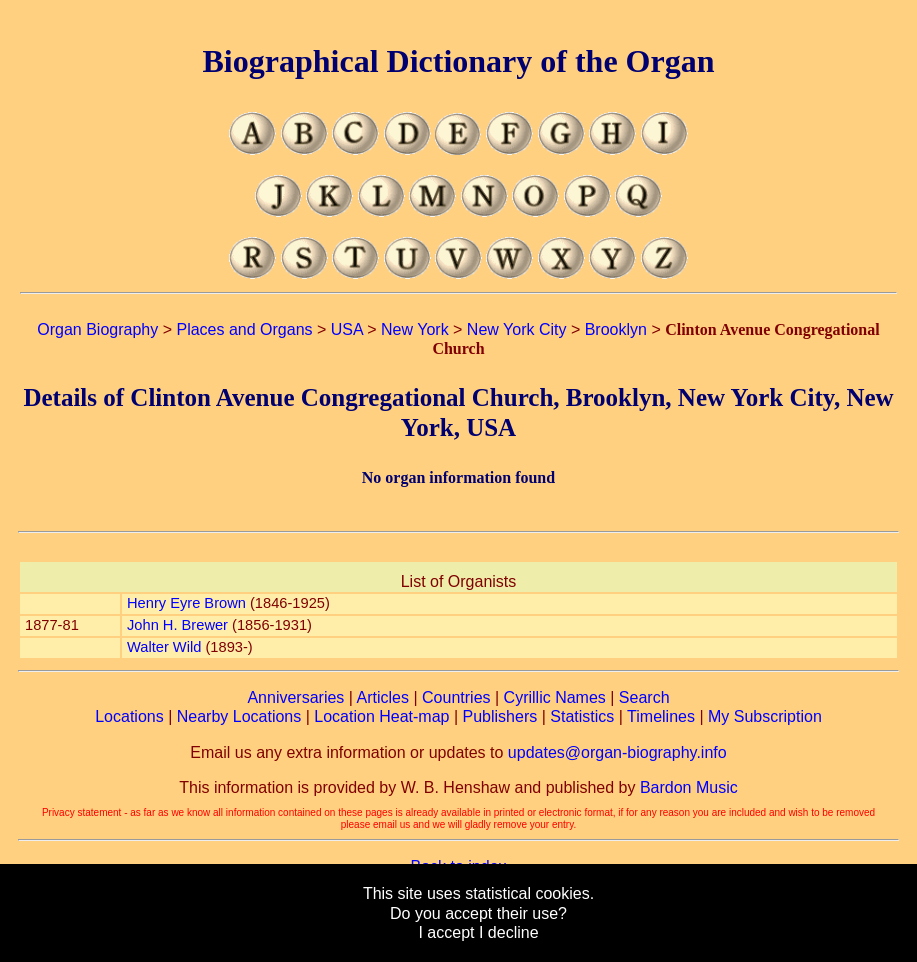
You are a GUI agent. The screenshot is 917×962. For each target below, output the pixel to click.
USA (347, 329)
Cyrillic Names (555, 697)
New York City (517, 329)
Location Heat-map (381, 716)
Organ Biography (97, 329)
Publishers (500, 716)
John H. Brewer (177, 625)
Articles (383, 697)
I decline (509, 932)
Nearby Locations (239, 716)
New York (415, 329)
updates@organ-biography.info (617, 752)
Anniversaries (295, 697)
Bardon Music (689, 787)
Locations (129, 716)
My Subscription (765, 716)
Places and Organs (244, 329)
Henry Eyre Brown (186, 603)
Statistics (582, 716)
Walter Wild (164, 647)
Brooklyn (616, 329)
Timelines (661, 716)
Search (644, 697)
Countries (456, 697)
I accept (446, 932)
